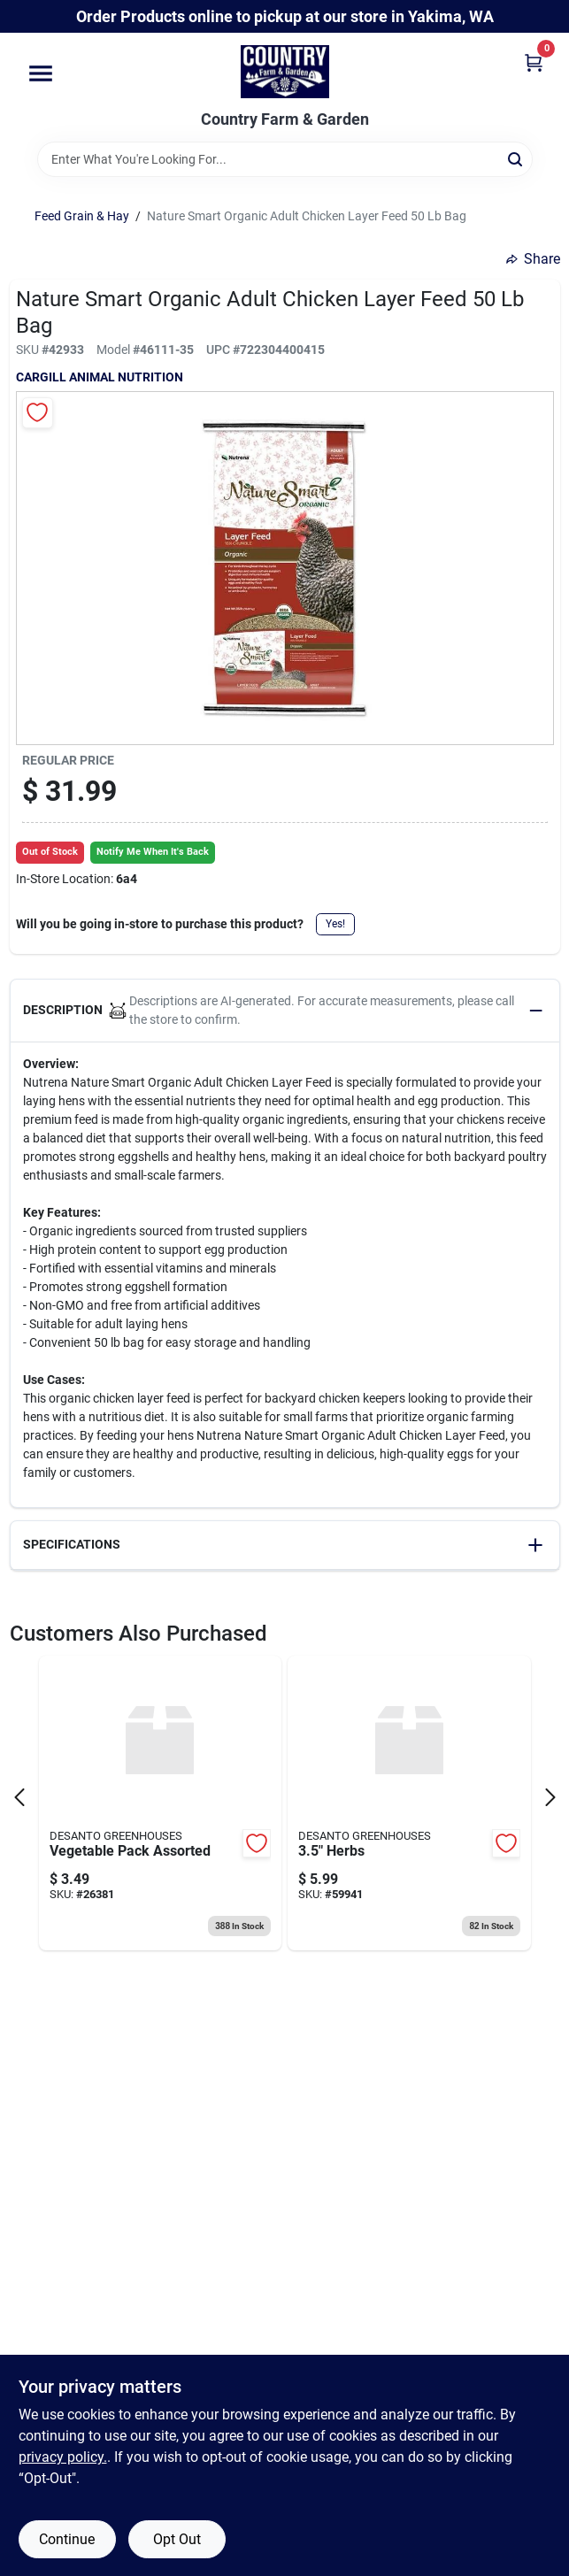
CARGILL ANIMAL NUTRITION (99, 377)
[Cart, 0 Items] (533, 61)
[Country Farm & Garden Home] (285, 71)
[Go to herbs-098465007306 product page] (409, 1803)
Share (533, 258)
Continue (67, 2539)
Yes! (335, 924)
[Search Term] (285, 159)
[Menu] (40, 74)
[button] (285, 1011)
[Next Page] (550, 1797)
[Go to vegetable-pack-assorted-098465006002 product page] (160, 1803)
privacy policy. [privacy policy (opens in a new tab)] (63, 2457)
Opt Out (177, 2539)
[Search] (516, 158)
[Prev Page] (19, 1797)
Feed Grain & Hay (82, 216)
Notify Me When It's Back (152, 851)
